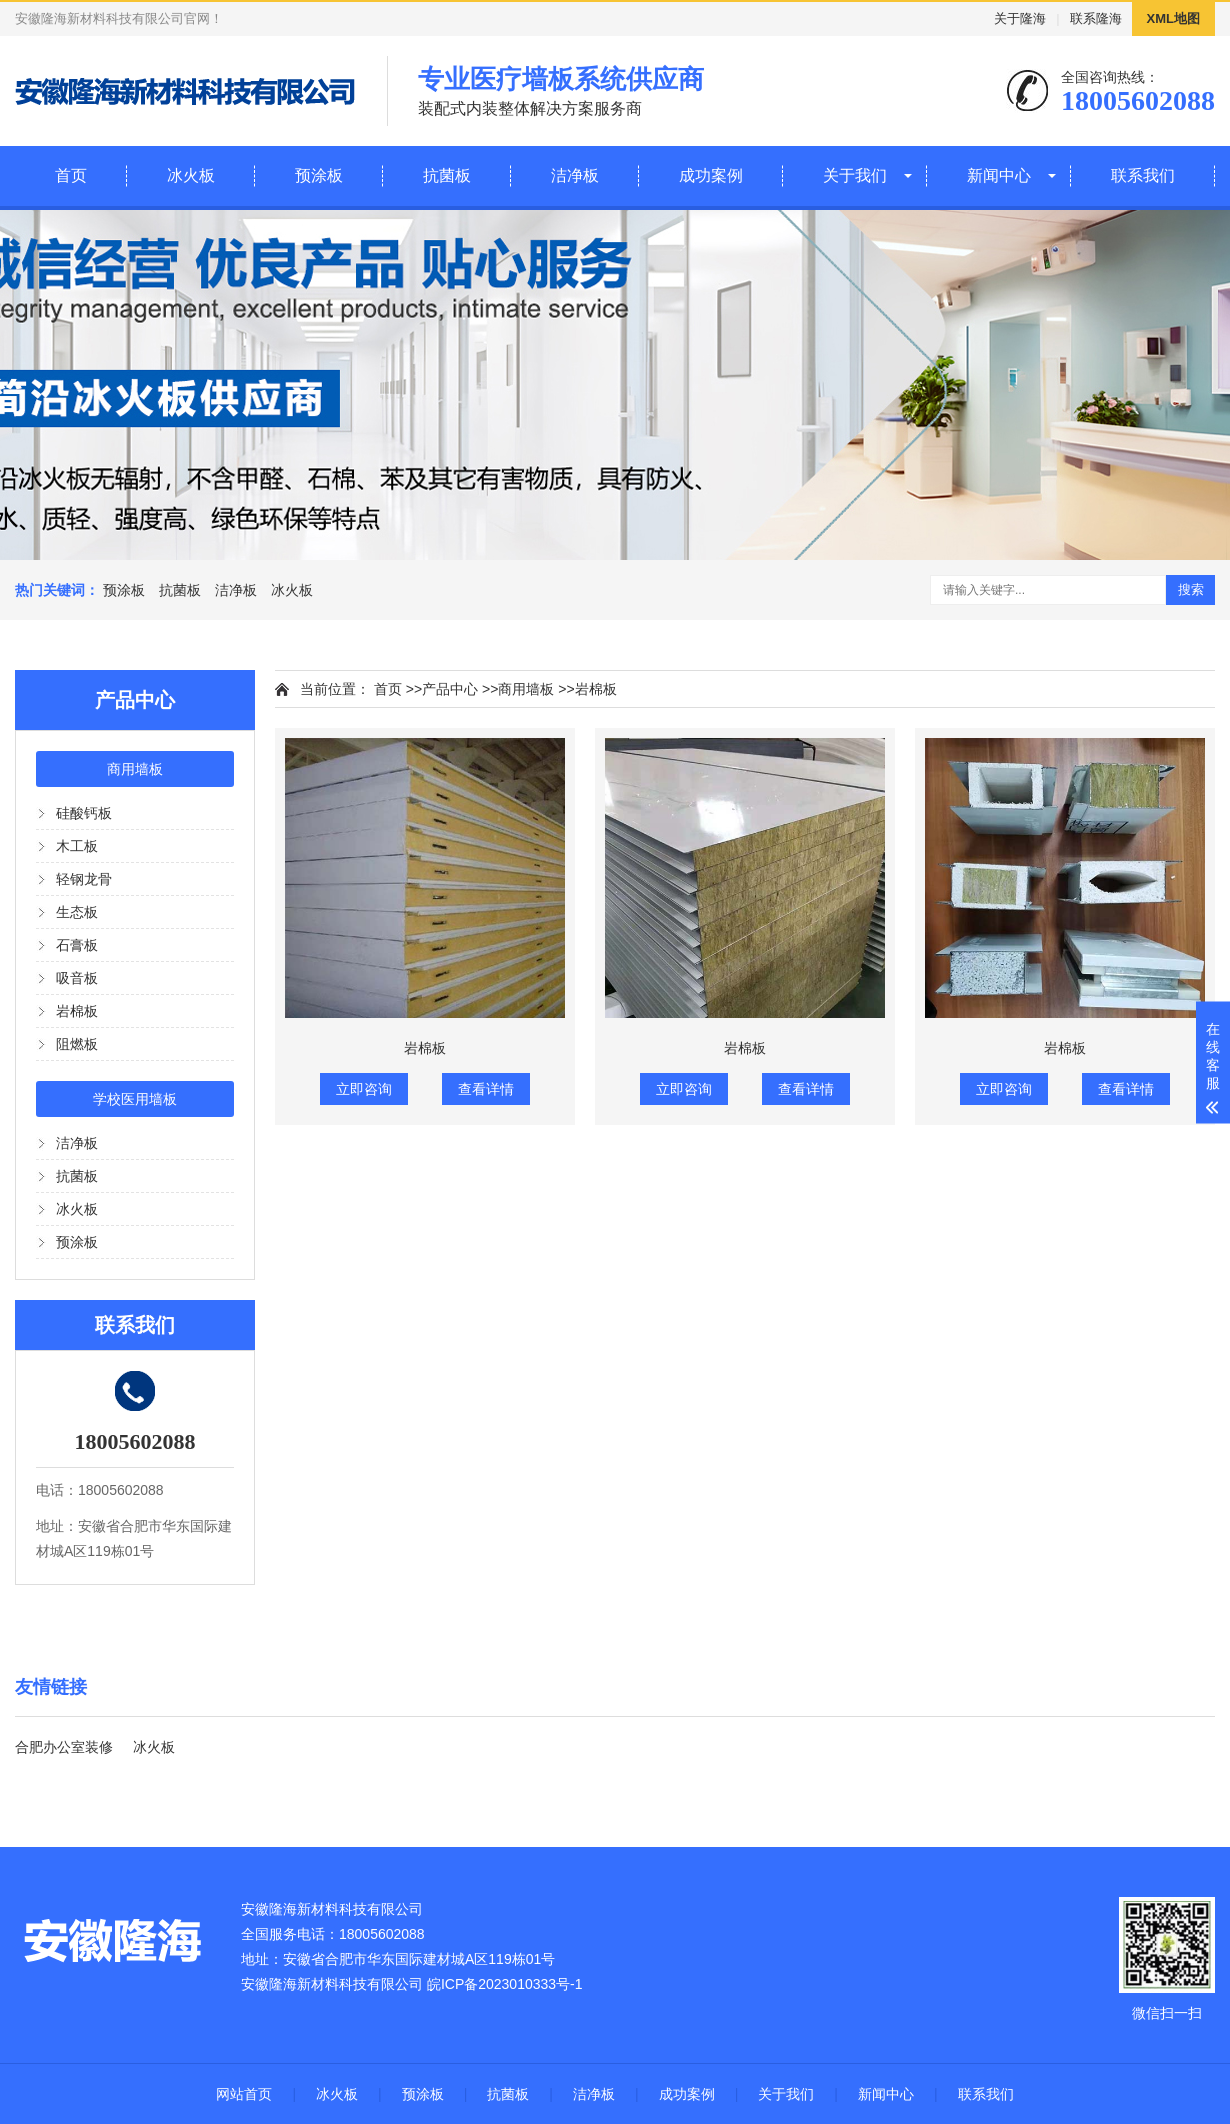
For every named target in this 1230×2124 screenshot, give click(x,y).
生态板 (77, 912)
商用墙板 (135, 769)
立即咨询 (364, 1089)
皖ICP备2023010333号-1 (505, 1984)
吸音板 (77, 978)
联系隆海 (1096, 18)
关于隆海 (1020, 18)
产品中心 (450, 689)
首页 (71, 175)
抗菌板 (447, 175)
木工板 (77, 846)
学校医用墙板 (135, 1099)
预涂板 (319, 175)
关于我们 (855, 175)
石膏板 (77, 945)
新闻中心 (999, 175)
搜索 (1191, 589)
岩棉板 (77, 1011)
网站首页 (244, 2094)
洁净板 (575, 175)
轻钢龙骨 (84, 879)
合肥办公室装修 (64, 1747)
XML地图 (1173, 18)
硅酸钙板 (84, 813)
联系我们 (1143, 175)
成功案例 (711, 175)
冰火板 (191, 175)
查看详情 (486, 1089)
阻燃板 (77, 1044)
